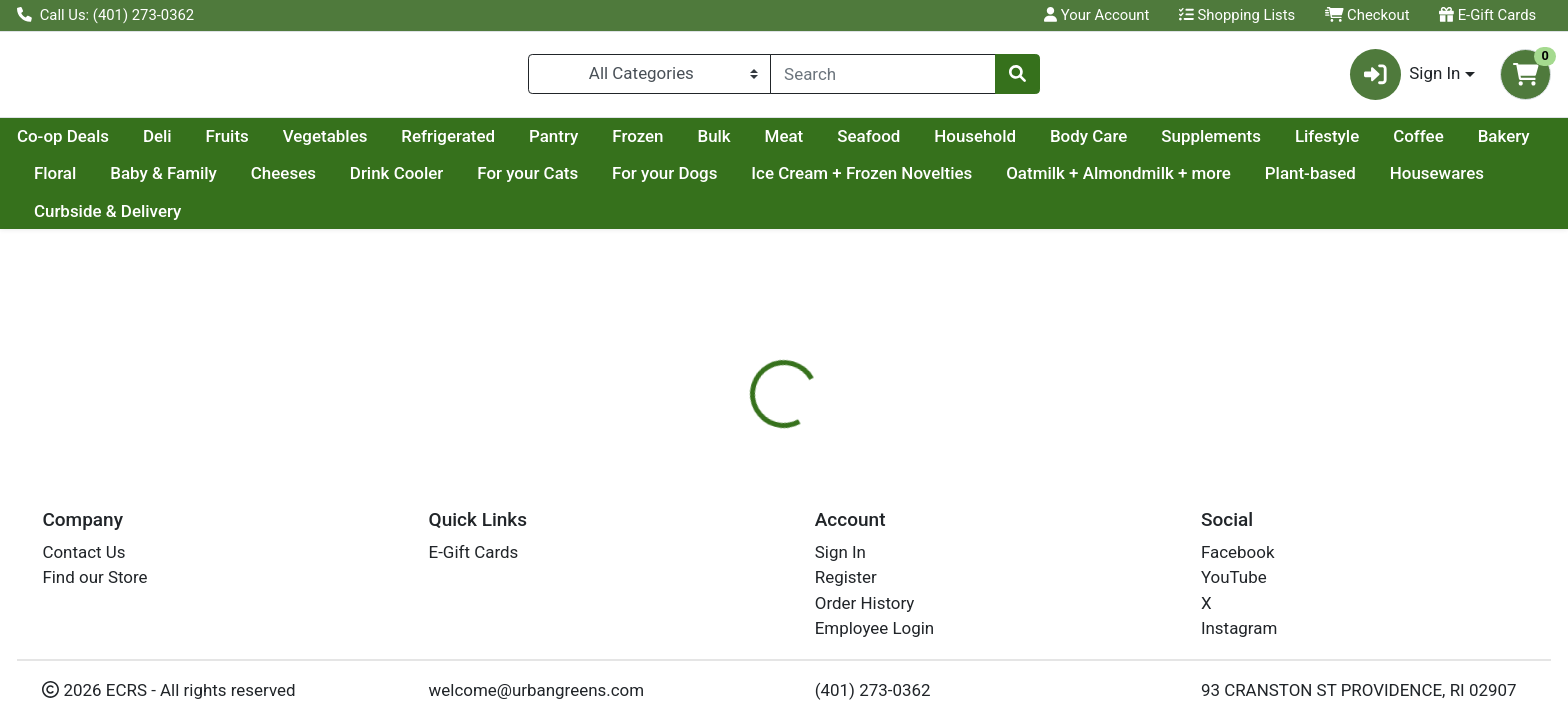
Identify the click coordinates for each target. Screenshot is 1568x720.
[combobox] (883, 78)
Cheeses (551, 182)
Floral (324, 182)
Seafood (1058, 144)
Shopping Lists (1237, 15)
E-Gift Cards (1487, 15)
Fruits (417, 144)
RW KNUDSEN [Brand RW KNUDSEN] (914, 634)
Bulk (903, 144)
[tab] (709, 509)
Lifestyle (66, 182)
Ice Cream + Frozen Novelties (1130, 182)
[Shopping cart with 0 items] (1525, 78)
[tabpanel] (1110, 620)
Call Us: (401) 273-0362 (105, 15)
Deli (347, 144)
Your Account (1096, 15)
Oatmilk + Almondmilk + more (1387, 182)
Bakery (243, 182)
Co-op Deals (253, 144)
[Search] (883, 78)
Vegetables (515, 144)
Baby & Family (432, 182)
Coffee (157, 182)
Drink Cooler (665, 182)
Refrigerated (638, 144)
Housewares (206, 219)
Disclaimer (803, 510)
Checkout (1367, 15)
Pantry (743, 144)
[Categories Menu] (649, 78)
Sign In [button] (1405, 78)
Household (1165, 144)
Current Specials (96, 144)
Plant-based (79, 219)
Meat (974, 144)
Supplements (1401, 144)
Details (709, 510)
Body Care (1278, 144)
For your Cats (796, 182)
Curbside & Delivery (360, 219)
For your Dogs (933, 182)
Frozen (827, 144)
